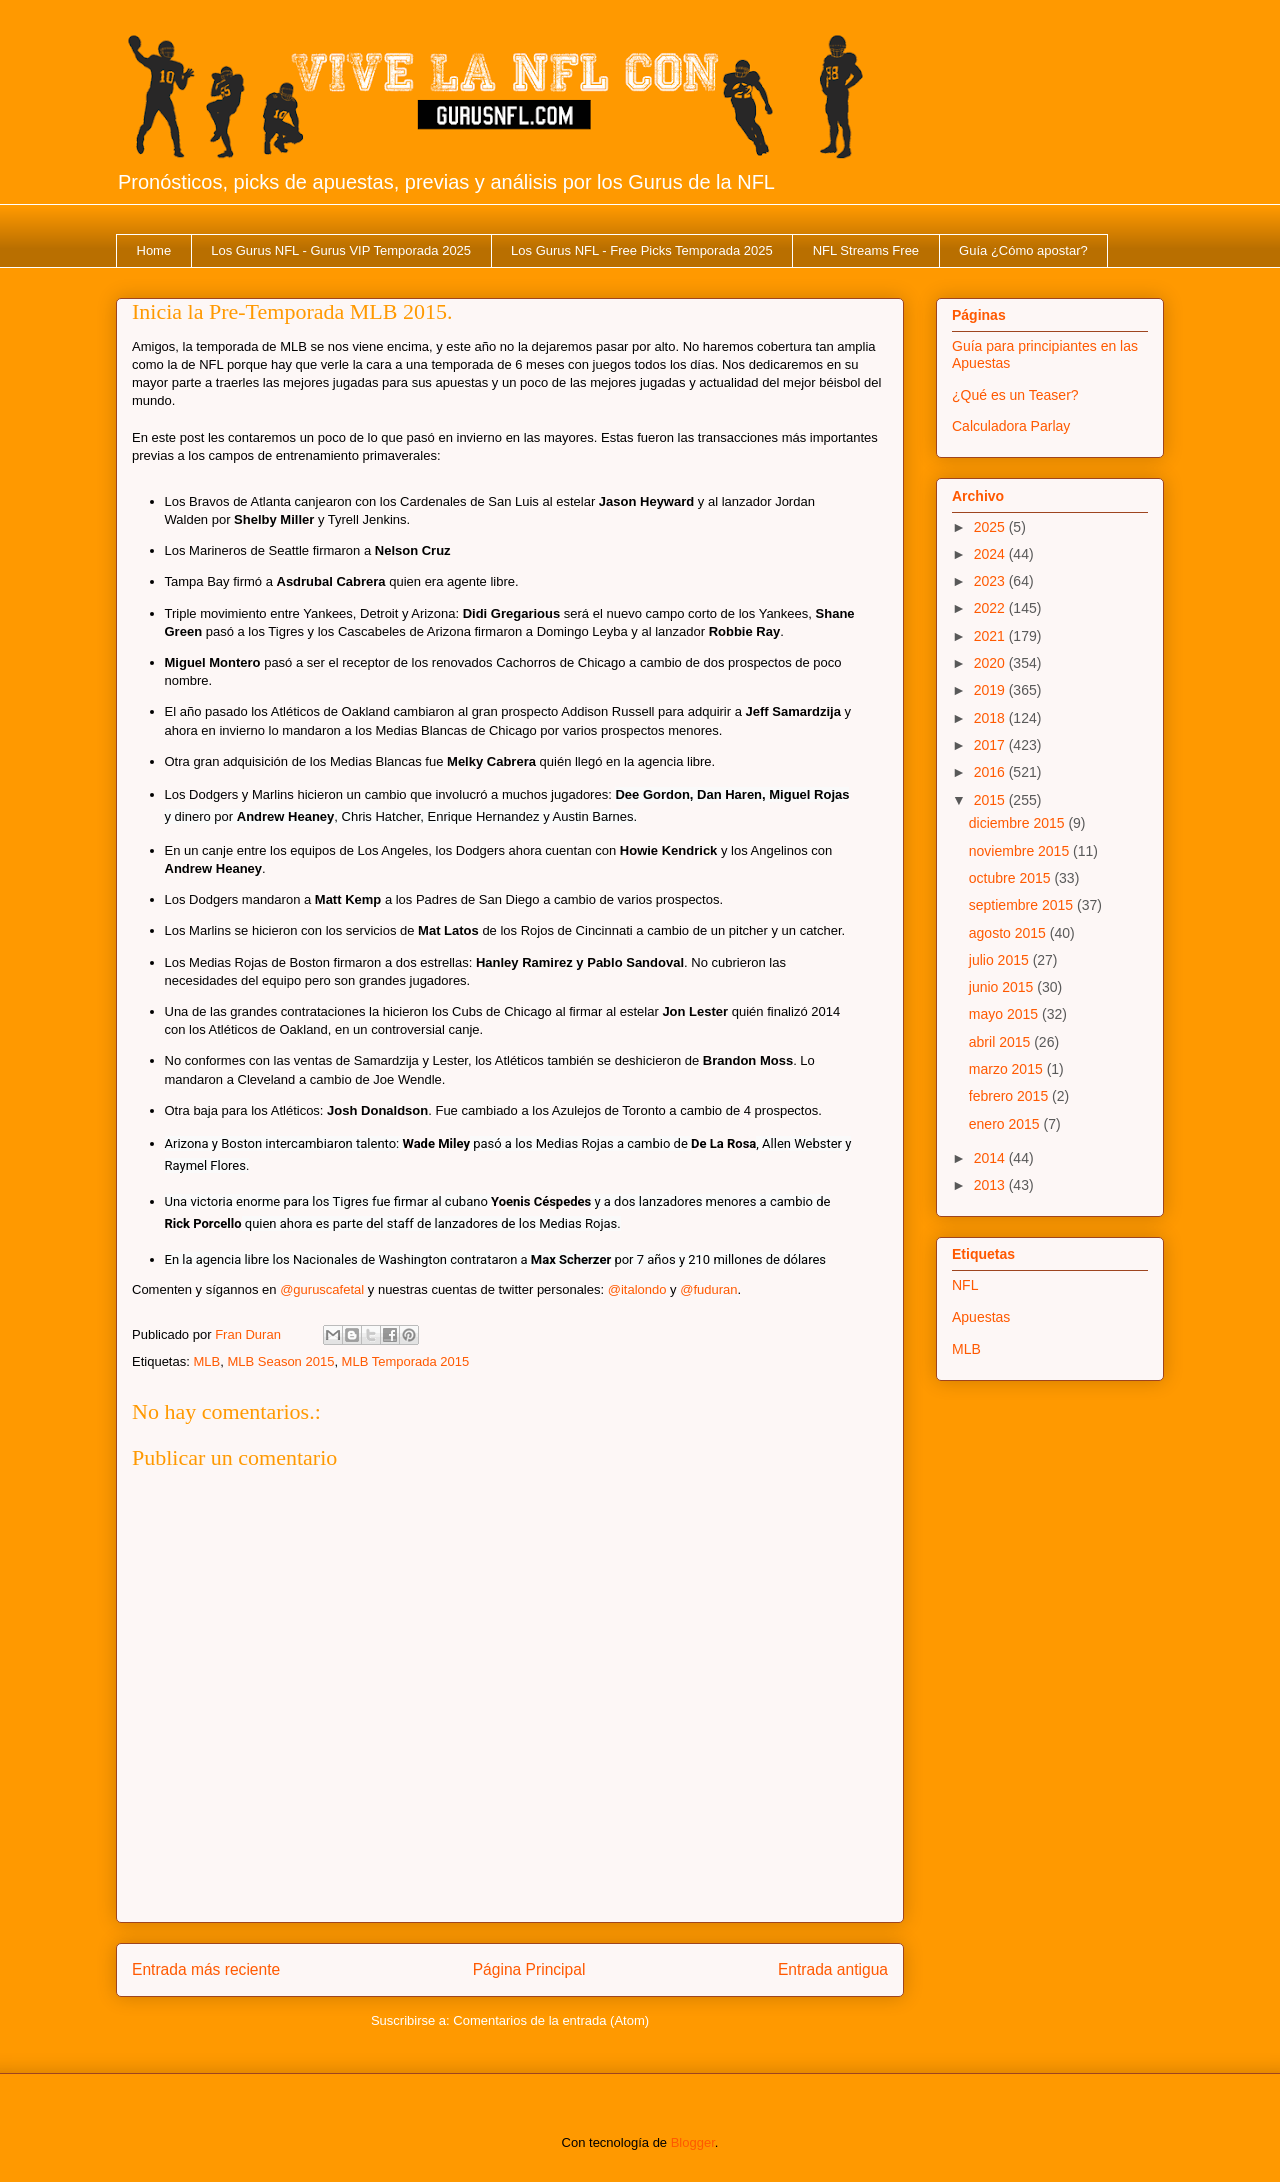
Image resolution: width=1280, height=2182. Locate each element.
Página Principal (529, 1969)
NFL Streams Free (866, 250)
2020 (991, 663)
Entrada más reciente (206, 1969)
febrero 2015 (1010, 1096)
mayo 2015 (1005, 1014)
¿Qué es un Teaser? (1015, 395)
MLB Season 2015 (280, 1361)
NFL (965, 1285)
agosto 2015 (1009, 933)
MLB (206, 1361)
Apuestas (981, 1317)
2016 (991, 772)
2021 (991, 636)
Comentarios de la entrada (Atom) (551, 2020)
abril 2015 (1001, 1042)
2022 (991, 608)
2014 (991, 1158)
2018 (991, 718)
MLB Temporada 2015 (406, 1361)
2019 (991, 690)
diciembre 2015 (1019, 823)
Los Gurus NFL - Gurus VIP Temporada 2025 (341, 250)
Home (154, 250)
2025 (991, 527)
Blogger (693, 2142)
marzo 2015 (1008, 1069)
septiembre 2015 (1023, 905)
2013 (991, 1185)
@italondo (637, 1289)
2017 (991, 745)
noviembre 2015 (1021, 851)
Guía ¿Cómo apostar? (1023, 250)
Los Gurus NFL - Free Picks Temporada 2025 (642, 250)
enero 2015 (1006, 1124)
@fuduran (708, 1289)
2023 (991, 581)
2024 (991, 554)
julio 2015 (1001, 960)
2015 (991, 800)
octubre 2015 (1012, 878)
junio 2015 (1003, 987)
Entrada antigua (833, 1969)
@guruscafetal (322, 1289)
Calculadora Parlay (1011, 426)
